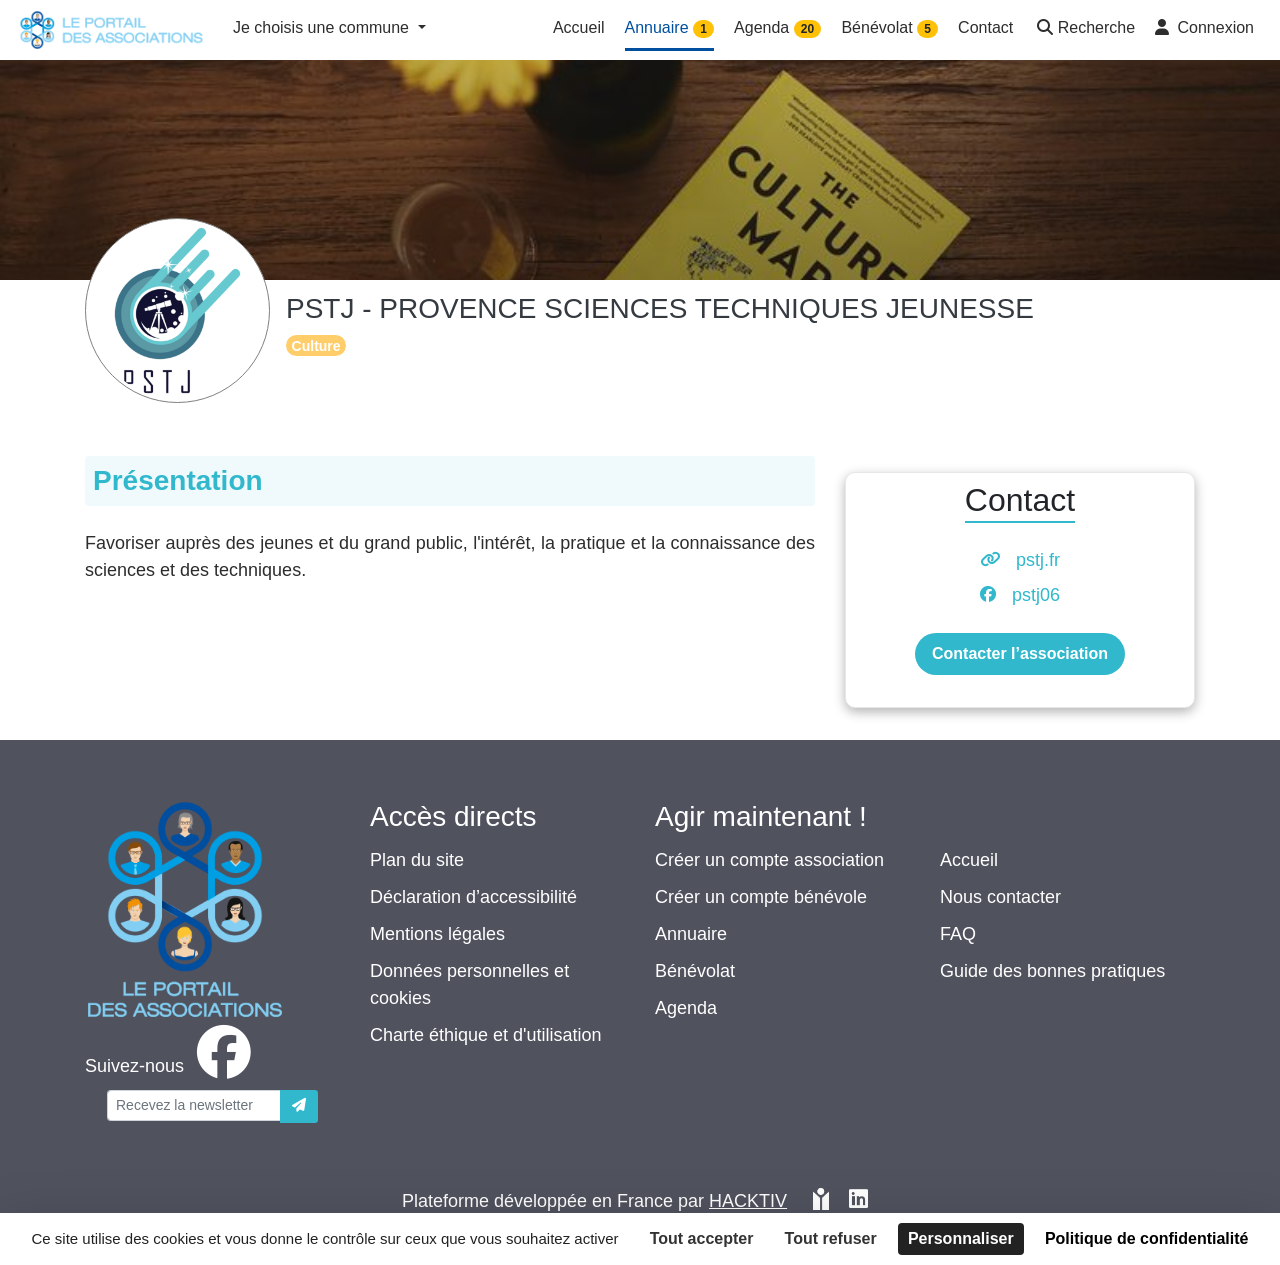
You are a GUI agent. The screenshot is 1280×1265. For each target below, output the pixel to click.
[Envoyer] (299, 1106)
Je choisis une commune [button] (323, 27)
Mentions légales (437, 934)
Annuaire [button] (670, 28)
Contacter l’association (1020, 653)
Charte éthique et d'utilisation (486, 1035)
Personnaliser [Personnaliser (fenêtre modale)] (961, 1238)
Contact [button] (985, 27)
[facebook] (172, 1066)
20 (807, 29)
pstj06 (1036, 595)
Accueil (969, 860)
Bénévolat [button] (889, 28)
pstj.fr (1038, 560)
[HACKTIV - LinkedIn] (858, 1201)
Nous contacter (1000, 897)
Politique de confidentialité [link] (1147, 1238)
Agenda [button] (777, 28)
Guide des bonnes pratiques (1052, 971)
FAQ (958, 934)
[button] (1084, 29)
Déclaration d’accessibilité (473, 897)
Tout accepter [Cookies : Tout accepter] (702, 1238)
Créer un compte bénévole (761, 897)
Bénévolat (695, 971)
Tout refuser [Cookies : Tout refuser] (831, 1238)
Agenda (686, 1008)
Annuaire (691, 934)
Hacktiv (748, 1201)
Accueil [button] (579, 27)
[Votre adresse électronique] (194, 1105)
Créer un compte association (769, 860)
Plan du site (417, 860)
